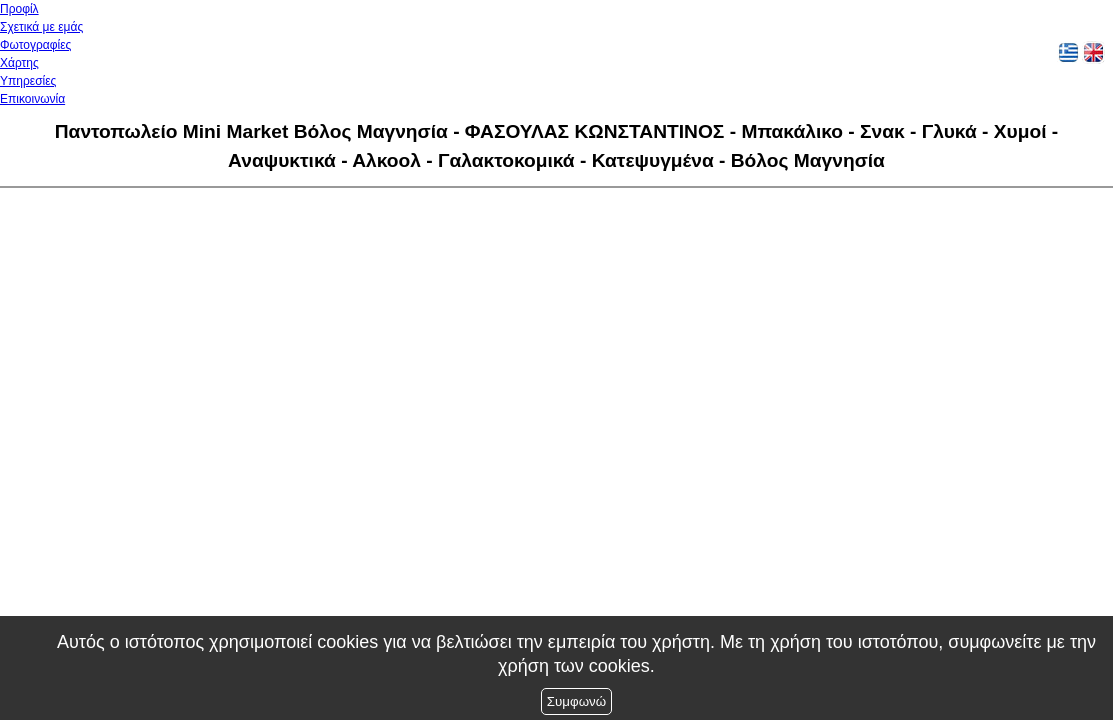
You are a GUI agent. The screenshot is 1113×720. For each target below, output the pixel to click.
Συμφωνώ (576, 701)
